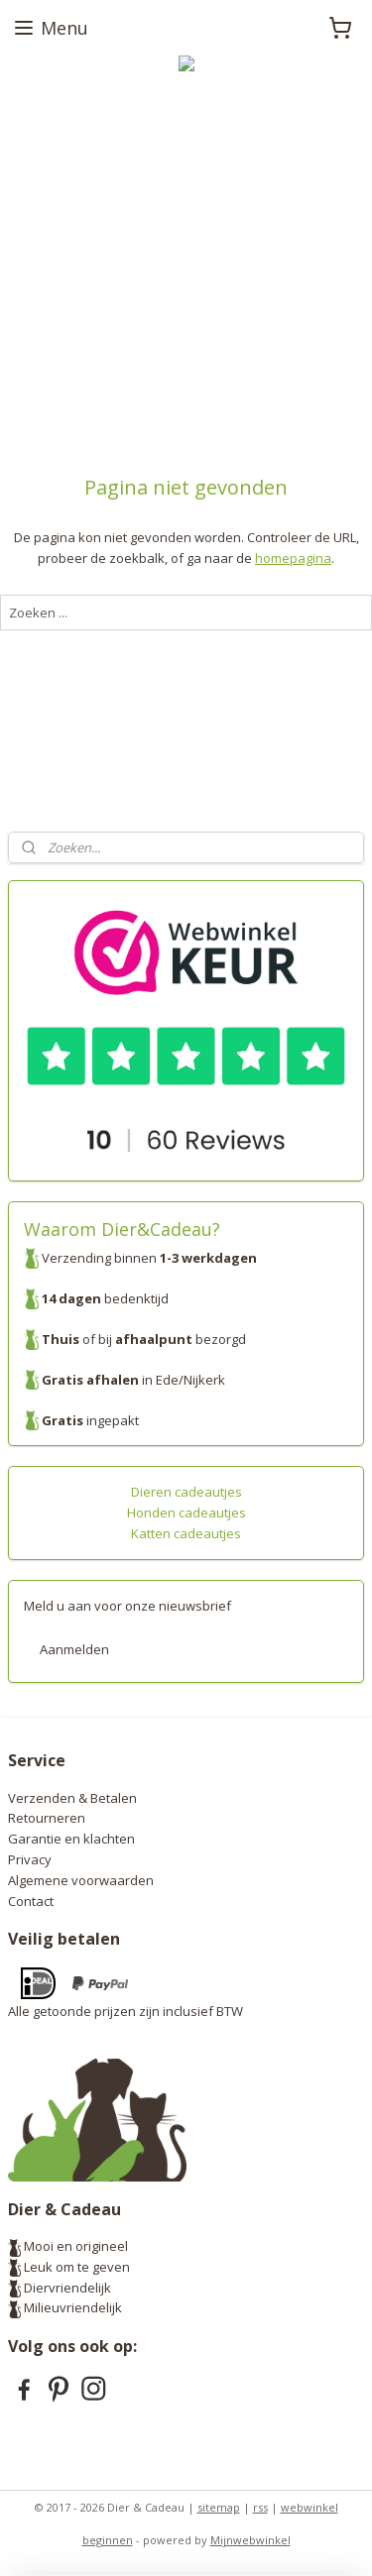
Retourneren (46, 1818)
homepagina (293, 558)
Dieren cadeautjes (186, 1492)
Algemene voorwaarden (81, 1880)
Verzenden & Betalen (72, 1798)
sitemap (218, 2507)
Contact (31, 1901)
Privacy (30, 1859)
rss (260, 2507)
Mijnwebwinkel (250, 2539)
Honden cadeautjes (186, 1512)
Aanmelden (74, 1649)
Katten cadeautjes (186, 1533)
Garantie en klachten (71, 1839)
